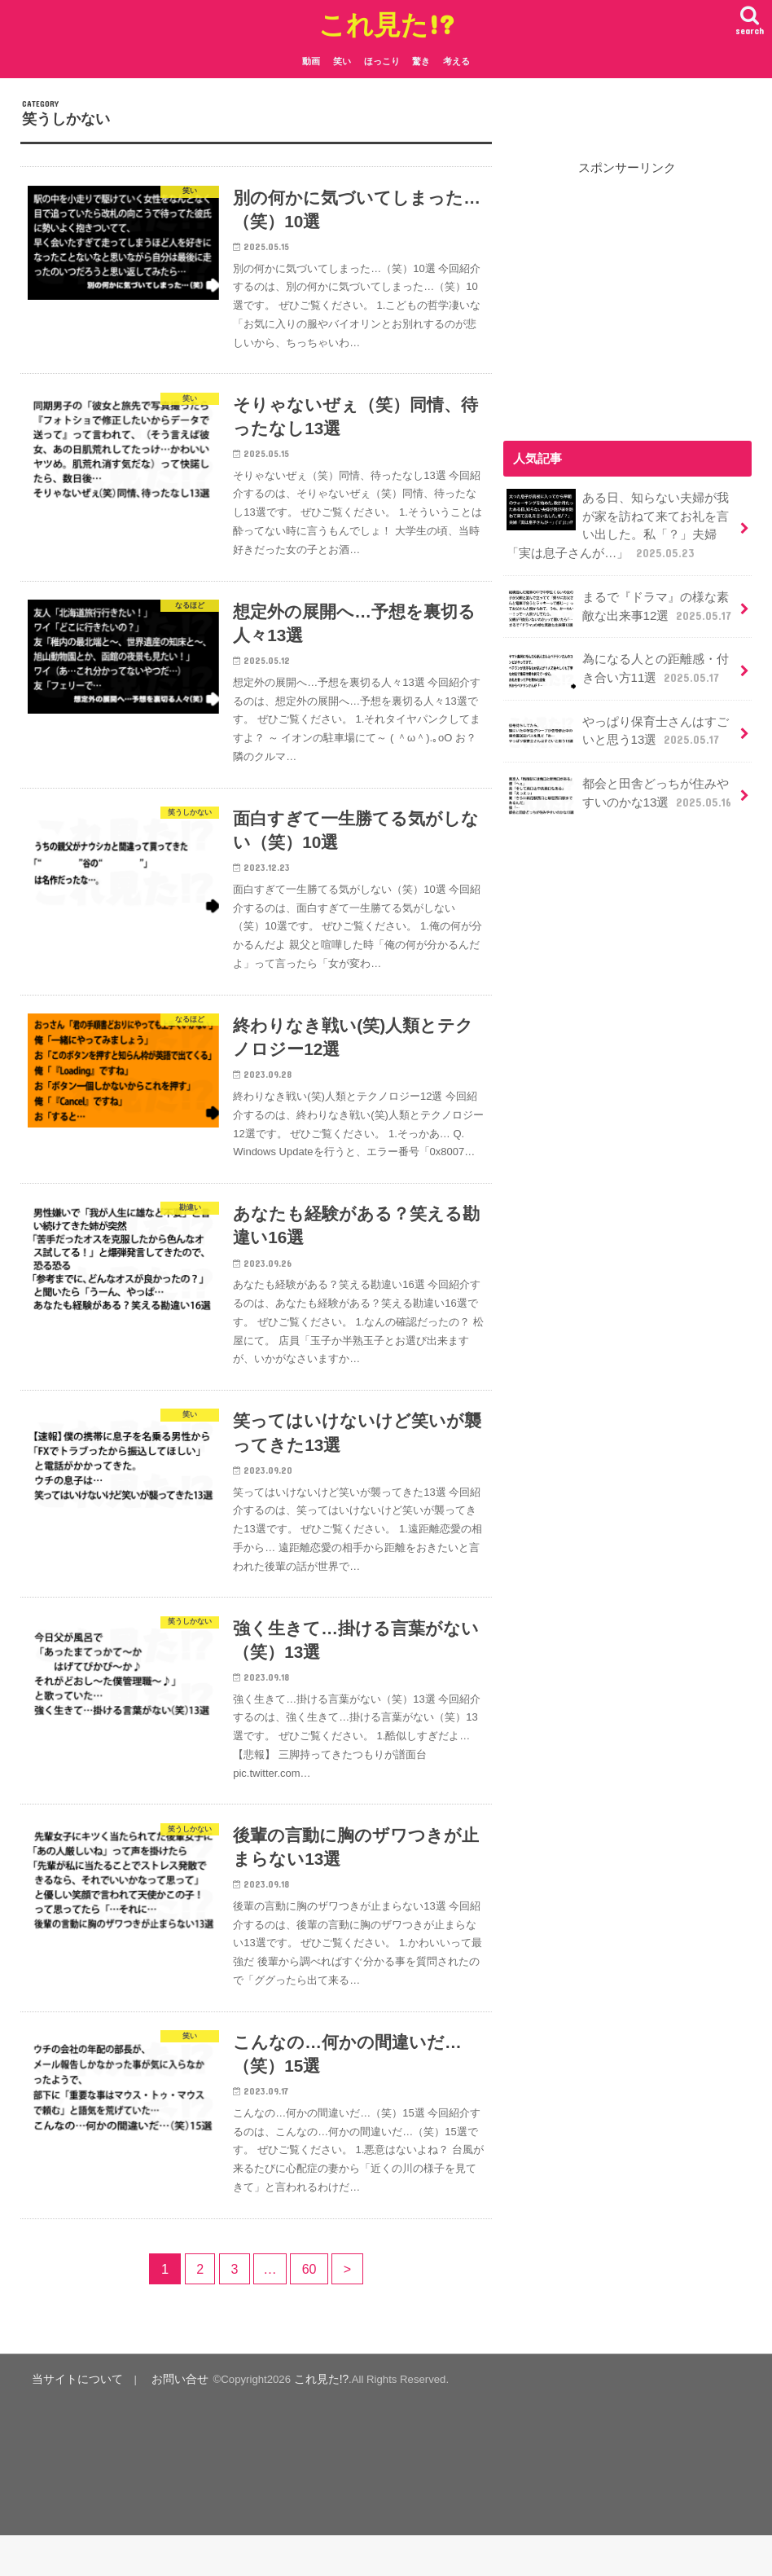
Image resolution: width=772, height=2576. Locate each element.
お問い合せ (169, 2420)
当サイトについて (73, 2420)
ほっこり (382, 61)
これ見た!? (386, 24)
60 (309, 2309)
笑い (342, 61)
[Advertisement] (637, 297)
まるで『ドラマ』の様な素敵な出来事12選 (619, 606)
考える (456, 61)
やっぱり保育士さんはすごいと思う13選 (617, 729)
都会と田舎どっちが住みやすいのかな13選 (619, 790)
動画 (311, 61)
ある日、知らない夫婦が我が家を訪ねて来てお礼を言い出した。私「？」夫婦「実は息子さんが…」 (617, 524)
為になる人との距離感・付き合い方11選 (617, 668)
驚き (421, 61)
